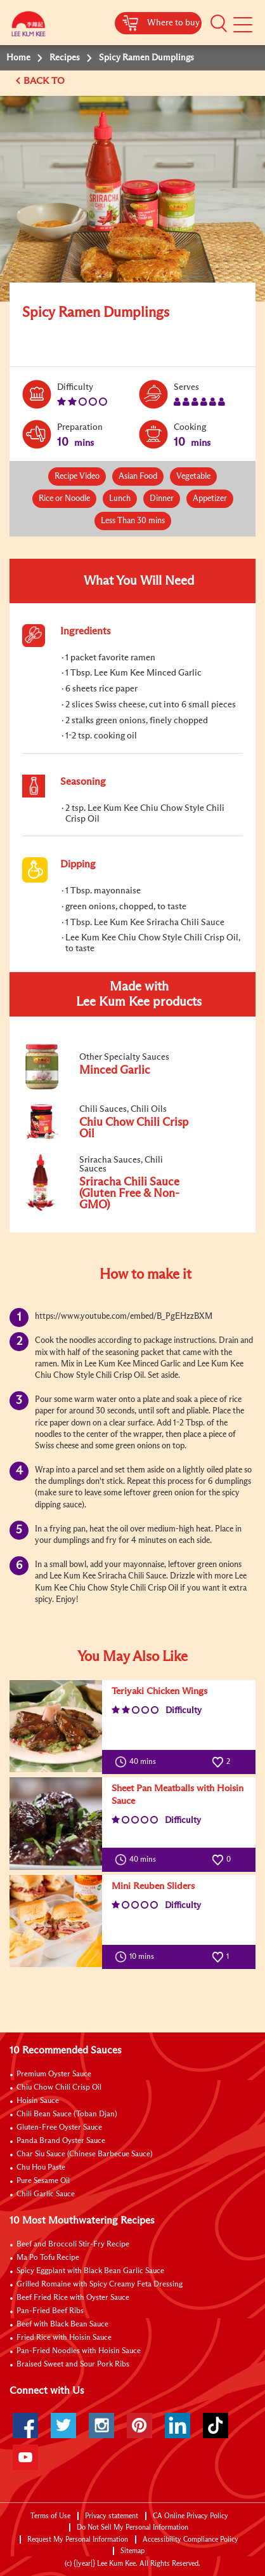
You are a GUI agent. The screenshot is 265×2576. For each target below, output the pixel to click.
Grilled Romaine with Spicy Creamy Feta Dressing (99, 2284)
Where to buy (173, 22)
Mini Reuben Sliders (153, 1886)
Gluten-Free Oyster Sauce (59, 2128)
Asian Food (138, 476)
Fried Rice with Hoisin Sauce (64, 2338)
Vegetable (193, 476)
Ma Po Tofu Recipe (47, 2258)
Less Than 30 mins (133, 521)
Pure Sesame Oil (43, 2181)
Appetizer (210, 499)
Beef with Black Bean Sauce (62, 2324)
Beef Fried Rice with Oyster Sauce (72, 2298)
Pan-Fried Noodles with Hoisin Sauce (78, 2351)
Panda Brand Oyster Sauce (60, 2141)
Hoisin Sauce (37, 2101)
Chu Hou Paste (40, 2168)
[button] (218, 23)
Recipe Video (77, 476)
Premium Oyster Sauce (53, 2074)
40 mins (138, 1762)
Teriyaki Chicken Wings (159, 1691)
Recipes (64, 57)
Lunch (120, 499)
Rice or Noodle (64, 499)
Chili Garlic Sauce (45, 2194)
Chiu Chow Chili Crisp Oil (58, 2088)
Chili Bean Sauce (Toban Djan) (66, 2114)
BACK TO (45, 81)
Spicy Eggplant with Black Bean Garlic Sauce (90, 2271)
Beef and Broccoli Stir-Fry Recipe (72, 2244)
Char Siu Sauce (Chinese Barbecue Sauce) (84, 2154)
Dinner (162, 499)
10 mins (137, 1957)
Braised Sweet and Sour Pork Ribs (72, 2364)
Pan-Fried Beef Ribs (50, 2311)
